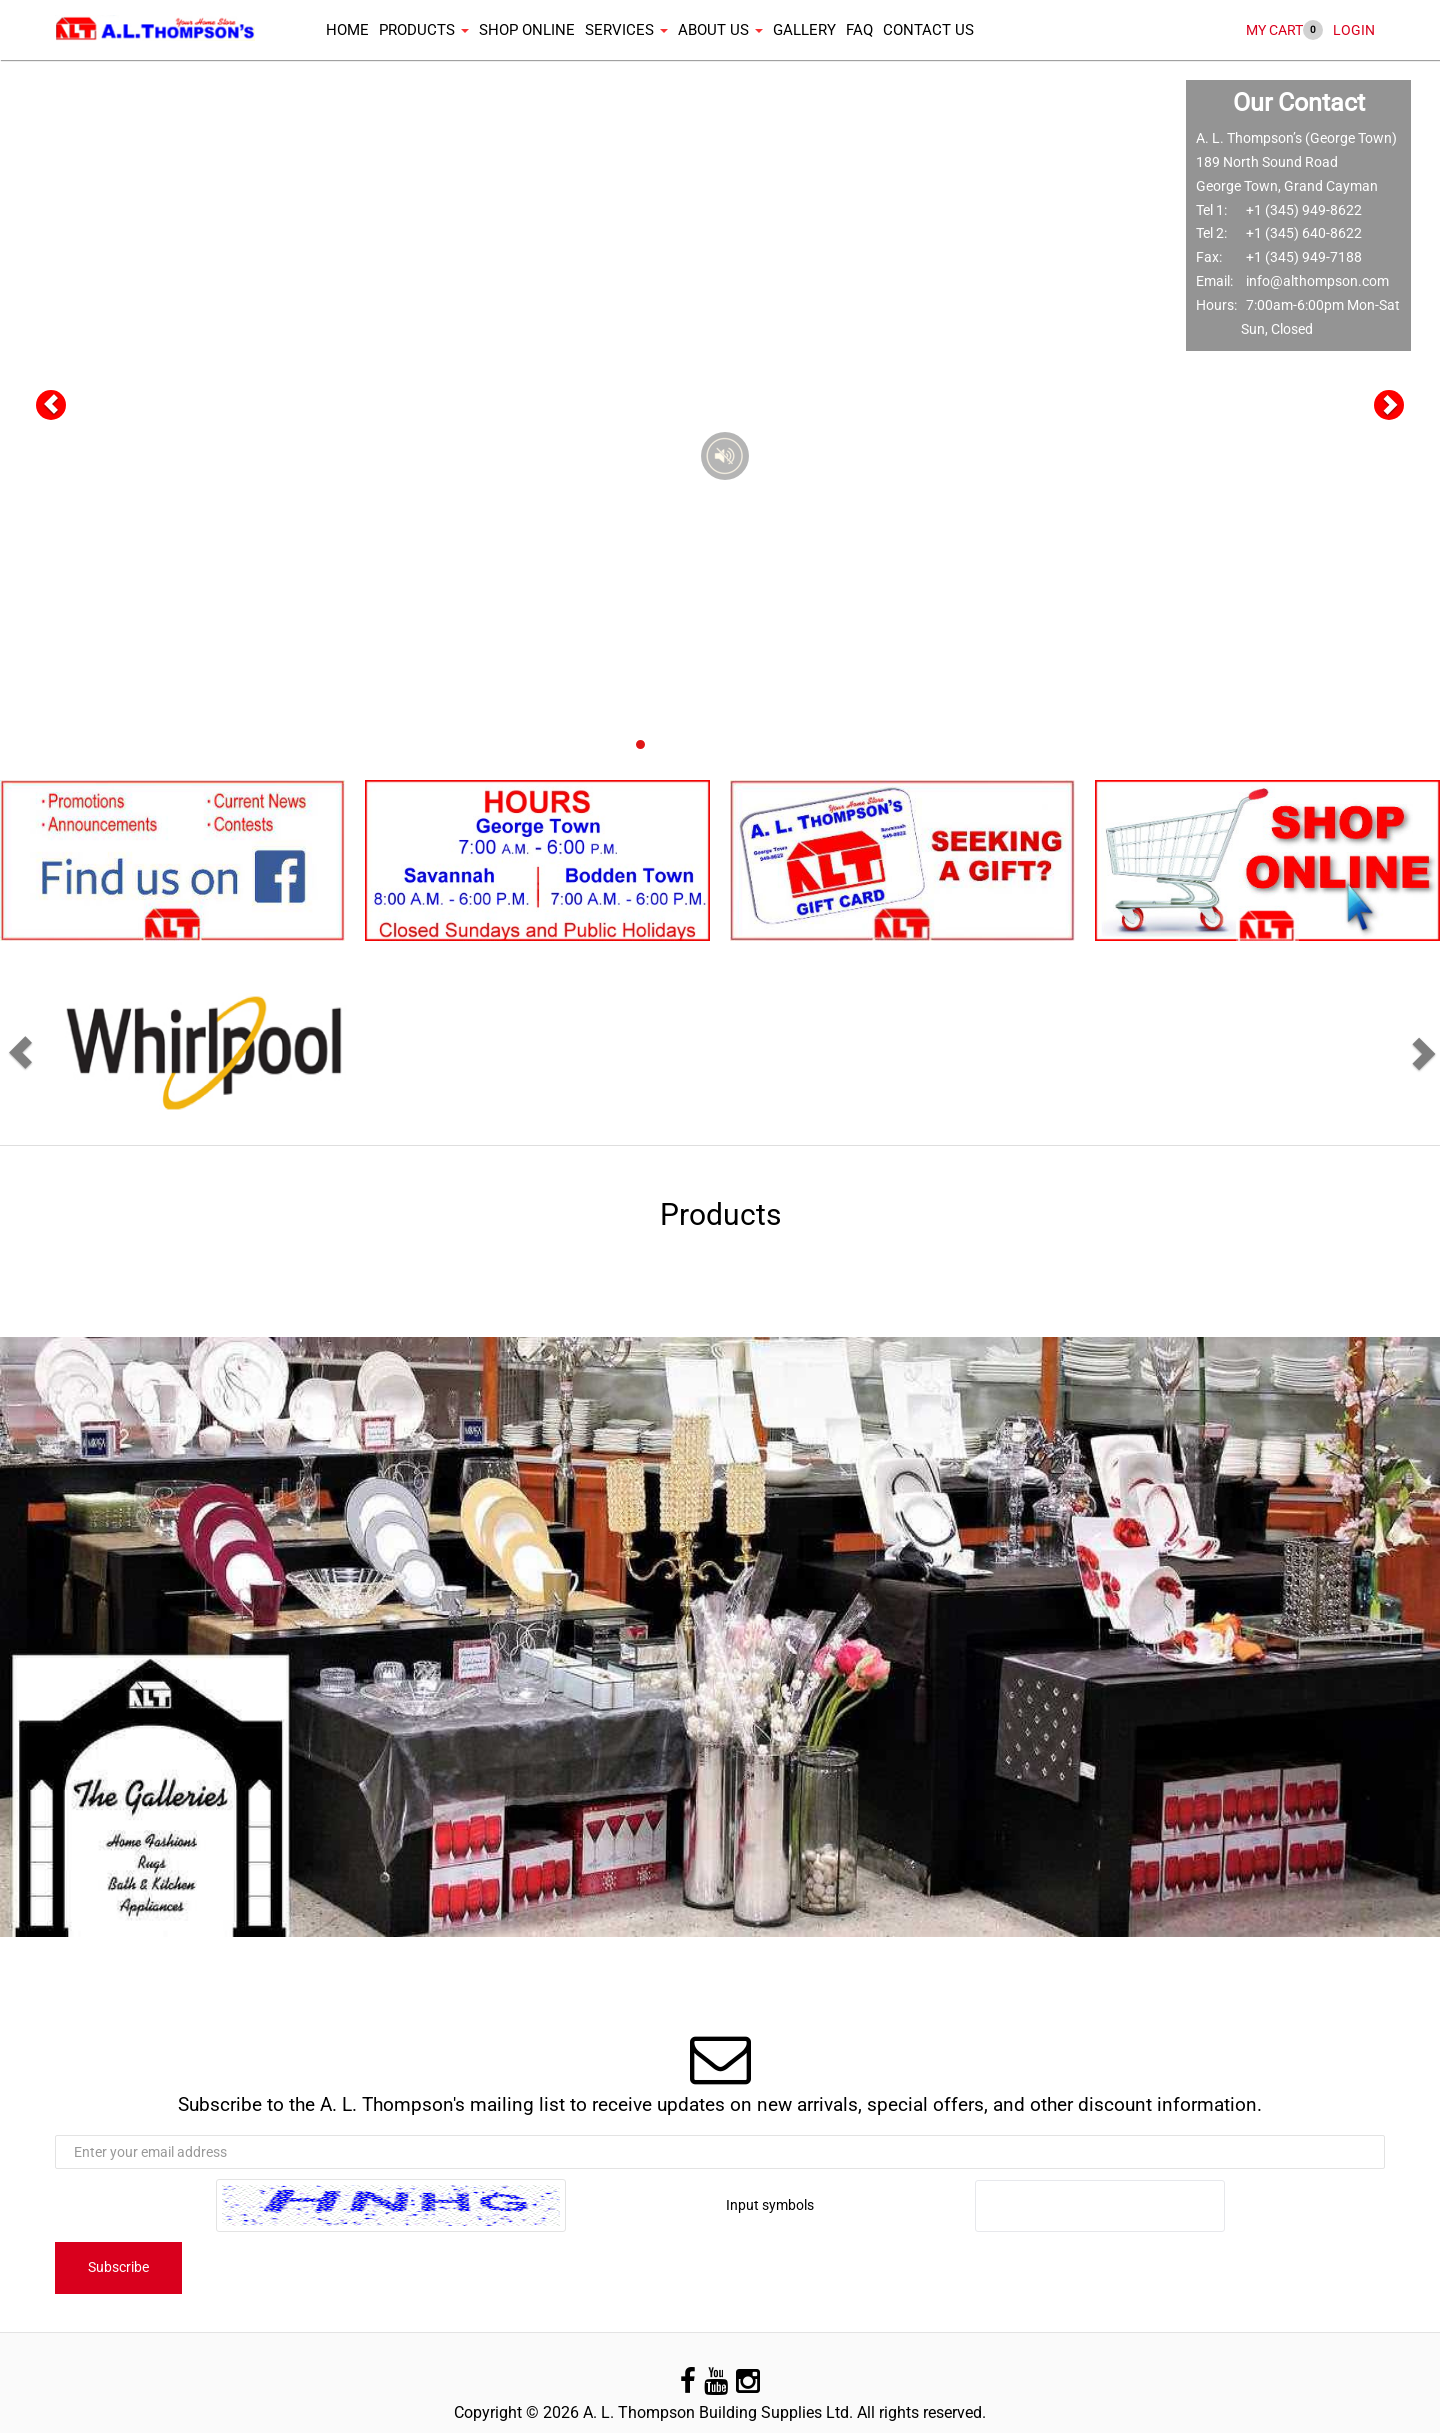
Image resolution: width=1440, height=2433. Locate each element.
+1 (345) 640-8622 (1304, 233)
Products (424, 30)
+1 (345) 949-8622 (1304, 210)
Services (626, 30)
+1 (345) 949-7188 (1304, 257)
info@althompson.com (1317, 281)
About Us (720, 30)
